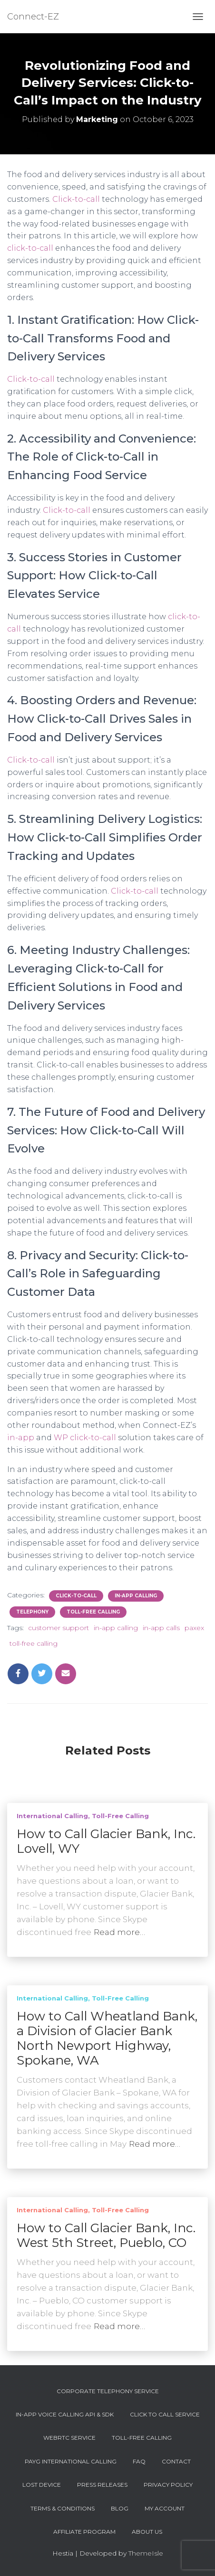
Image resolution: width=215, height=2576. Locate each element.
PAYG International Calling (71, 2461)
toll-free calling (34, 1643)
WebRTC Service (69, 2437)
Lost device (41, 2484)
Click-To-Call (76, 1596)
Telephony (32, 1612)
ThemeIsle (145, 2553)
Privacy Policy (168, 2484)
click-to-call (30, 248)
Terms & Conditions (62, 2508)
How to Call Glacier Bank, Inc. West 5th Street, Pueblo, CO (106, 2235)
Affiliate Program (84, 2531)
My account (165, 2508)
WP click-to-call (85, 1437)
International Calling (52, 1816)
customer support (58, 1627)
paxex (194, 1627)
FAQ (139, 2461)
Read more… (119, 1932)
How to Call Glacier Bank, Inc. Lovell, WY (106, 1841)
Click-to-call (76, 199)
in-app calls (161, 1627)
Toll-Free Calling (93, 1612)
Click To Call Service (165, 2414)
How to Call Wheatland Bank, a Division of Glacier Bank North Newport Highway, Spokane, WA (107, 2038)
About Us (147, 2531)
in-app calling (116, 1627)
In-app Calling (136, 1596)
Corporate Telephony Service (108, 2391)
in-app (20, 1437)
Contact (176, 2461)
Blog (119, 2508)
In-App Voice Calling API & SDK (65, 2414)
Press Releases (102, 2484)
